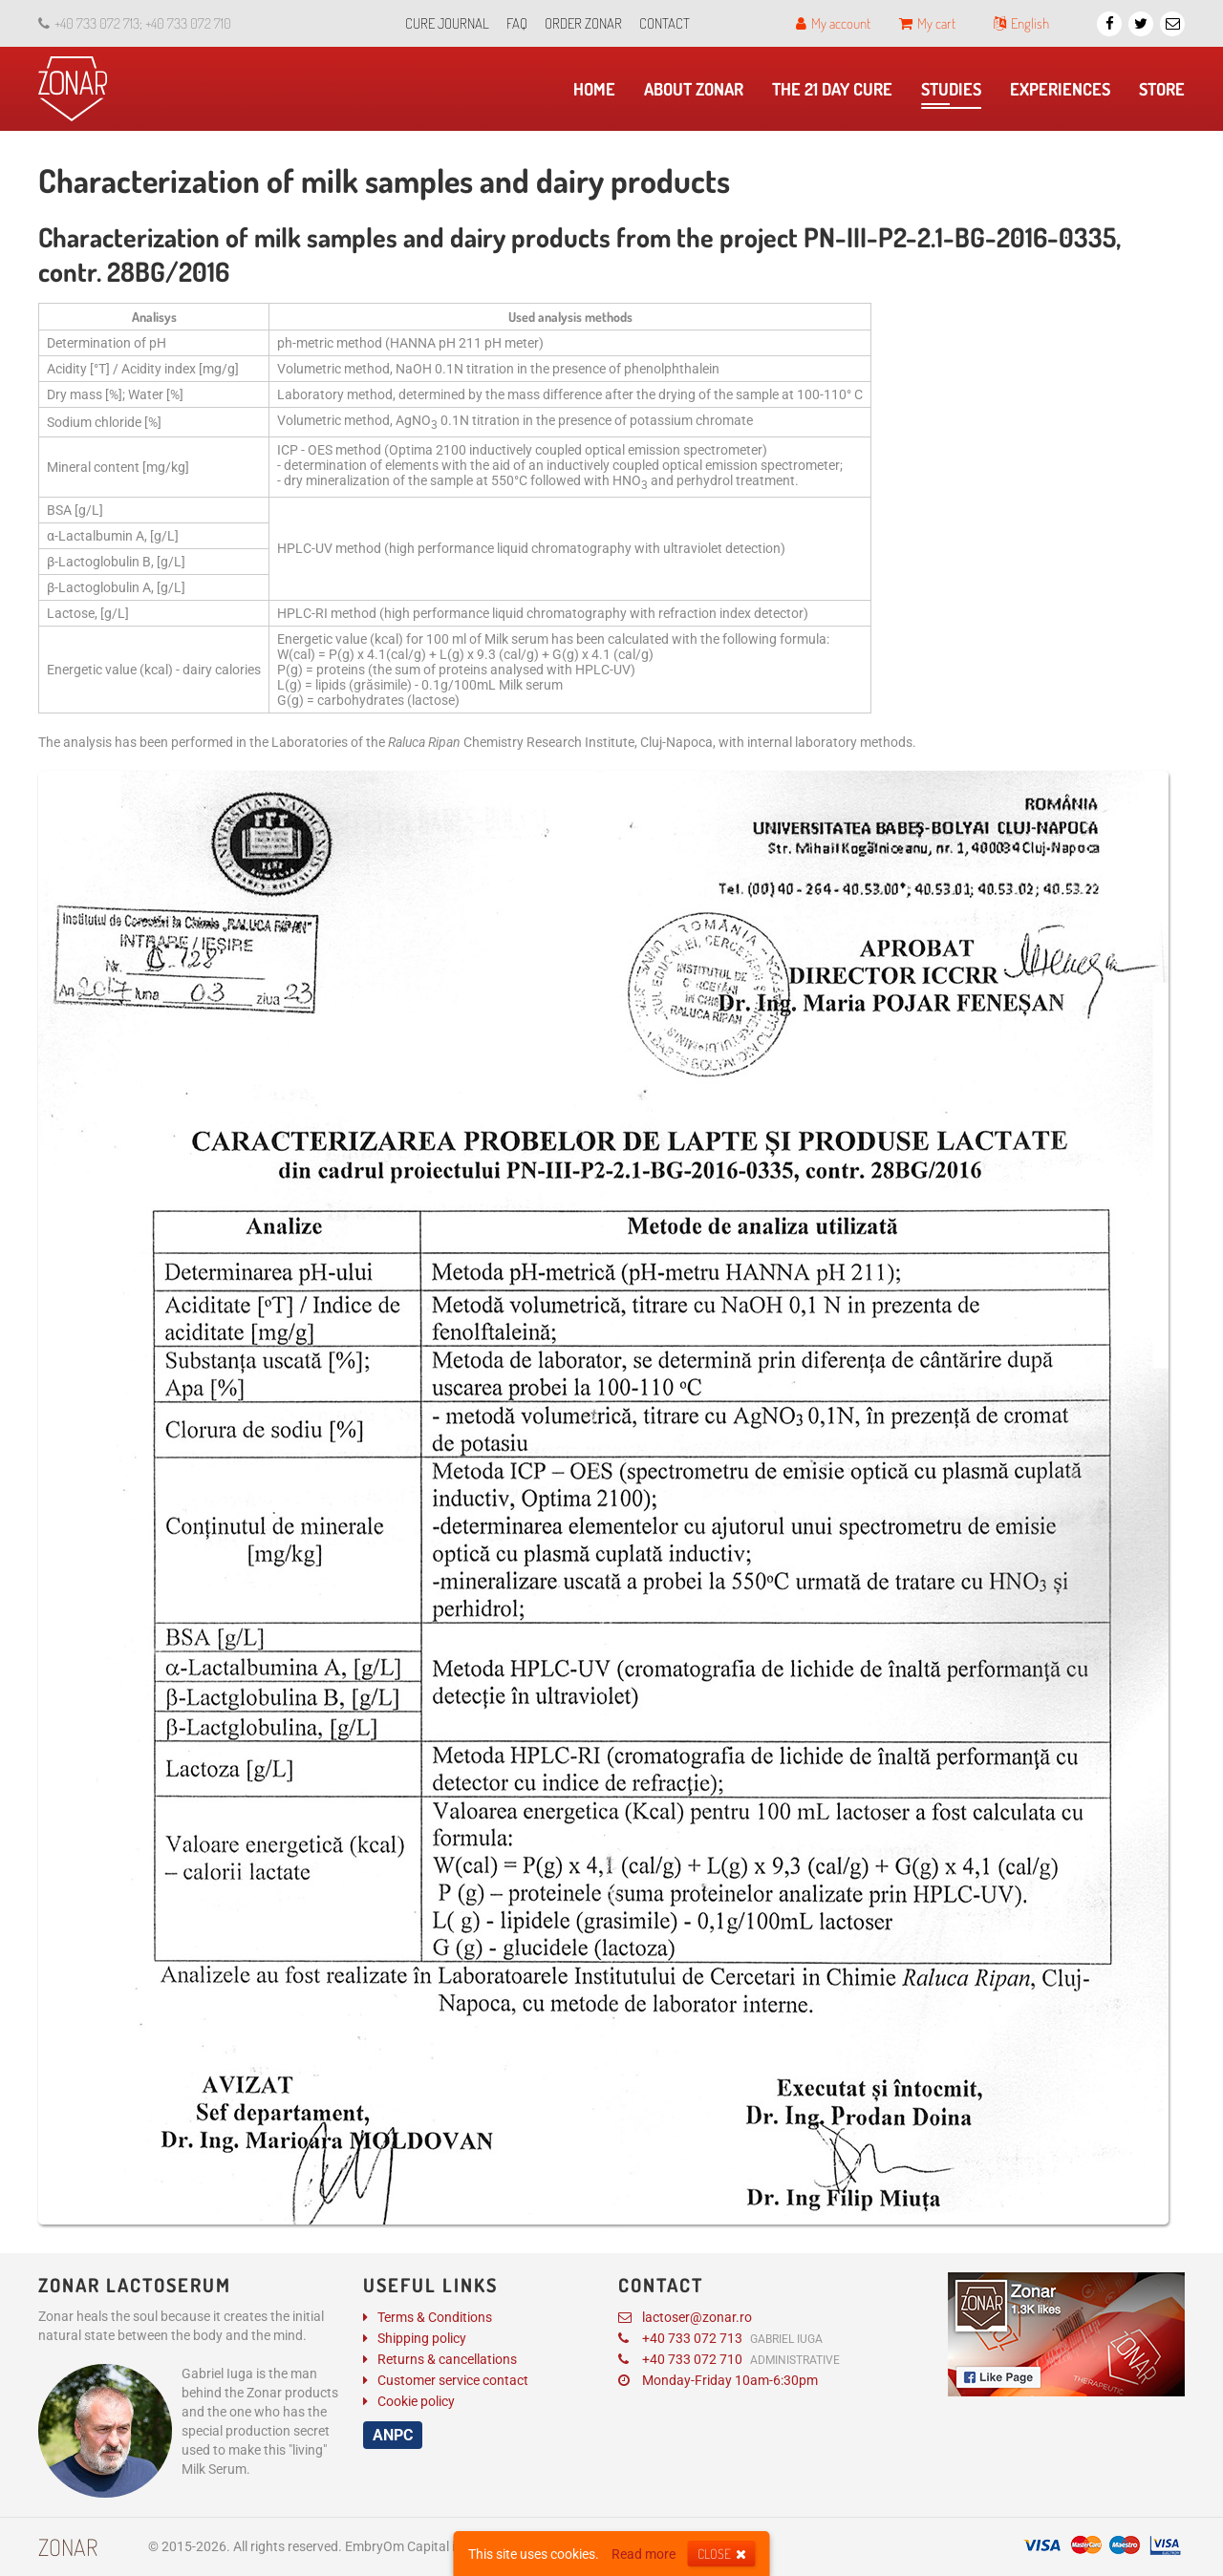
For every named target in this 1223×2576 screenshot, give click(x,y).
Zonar (67, 2547)
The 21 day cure (837, 93)
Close (721, 2553)
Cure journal (447, 23)
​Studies (951, 93)
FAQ (516, 23)
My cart (927, 23)
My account (833, 23)
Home (599, 93)
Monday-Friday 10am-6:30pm (718, 2380)
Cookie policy (416, 2401)
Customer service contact (452, 2380)
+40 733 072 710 (729, 2359)
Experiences (1065, 93)
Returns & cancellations (447, 2359)
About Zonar (698, 93)
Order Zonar (583, 23)
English (1021, 23)
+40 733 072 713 (720, 2338)
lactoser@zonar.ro (685, 2317)
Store (1166, 93)
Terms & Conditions (434, 2317)
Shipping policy (421, 2338)
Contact (664, 23)
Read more (644, 2554)
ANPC (393, 2435)
